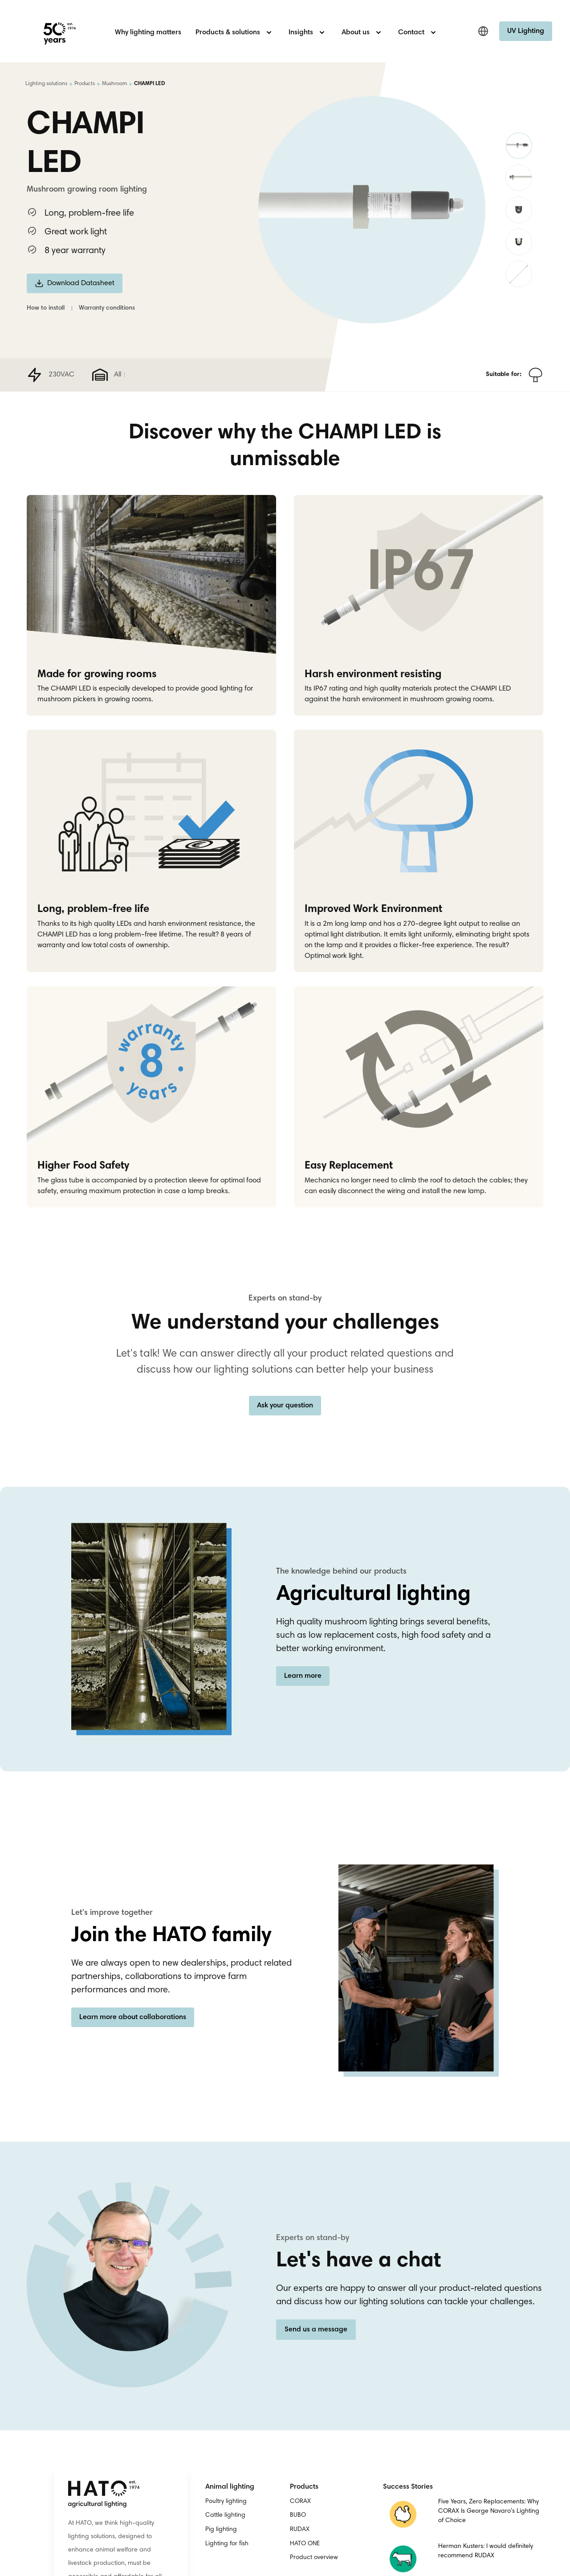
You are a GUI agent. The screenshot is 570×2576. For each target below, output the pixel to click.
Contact (411, 32)
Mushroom (114, 83)
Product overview (314, 2558)
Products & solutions (227, 32)
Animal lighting (229, 2486)
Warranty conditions (107, 308)
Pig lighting (221, 2530)
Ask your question (285, 1405)
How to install (46, 308)
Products (84, 83)
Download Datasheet (80, 283)
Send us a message (316, 2329)
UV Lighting (525, 31)
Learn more (303, 1676)
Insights (301, 32)
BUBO (298, 2515)
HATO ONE (305, 2544)
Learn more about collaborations (132, 2017)
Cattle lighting (225, 2515)
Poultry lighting (226, 2501)
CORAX (300, 2501)
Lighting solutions (46, 83)
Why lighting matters (148, 32)
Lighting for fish (226, 2544)
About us (356, 32)
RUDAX (299, 2530)
